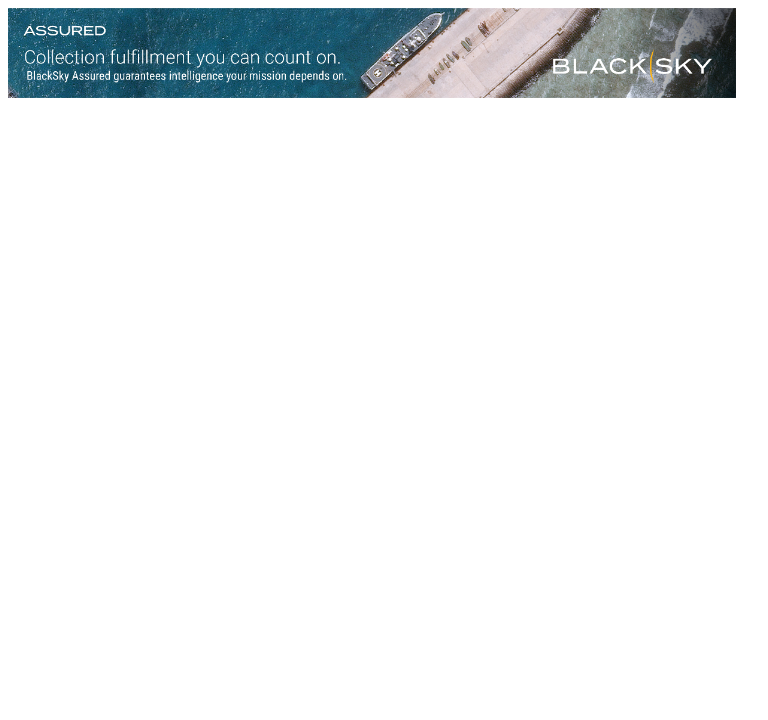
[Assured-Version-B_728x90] (372, 92)
